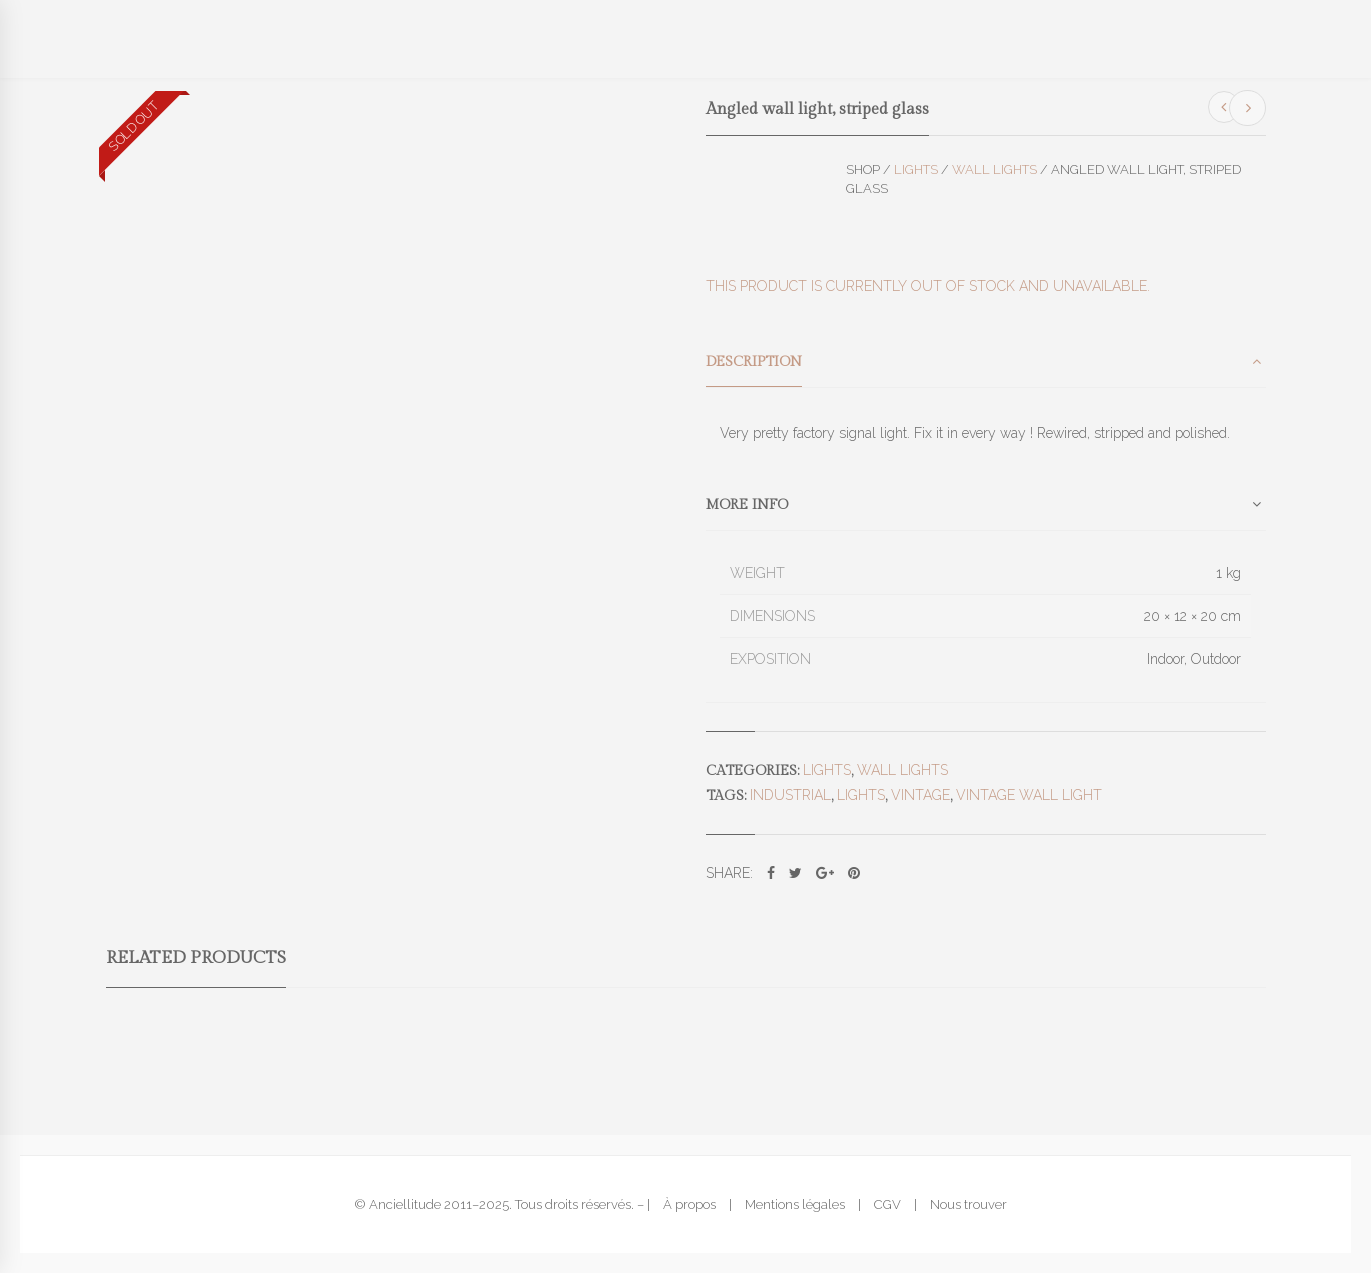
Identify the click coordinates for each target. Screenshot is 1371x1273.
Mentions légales (795, 1204)
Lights (916, 169)
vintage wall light (1029, 795)
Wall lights (994, 169)
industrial (790, 795)
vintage (920, 795)
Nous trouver (968, 1204)
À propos (689, 1204)
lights (861, 795)
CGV (887, 1204)
